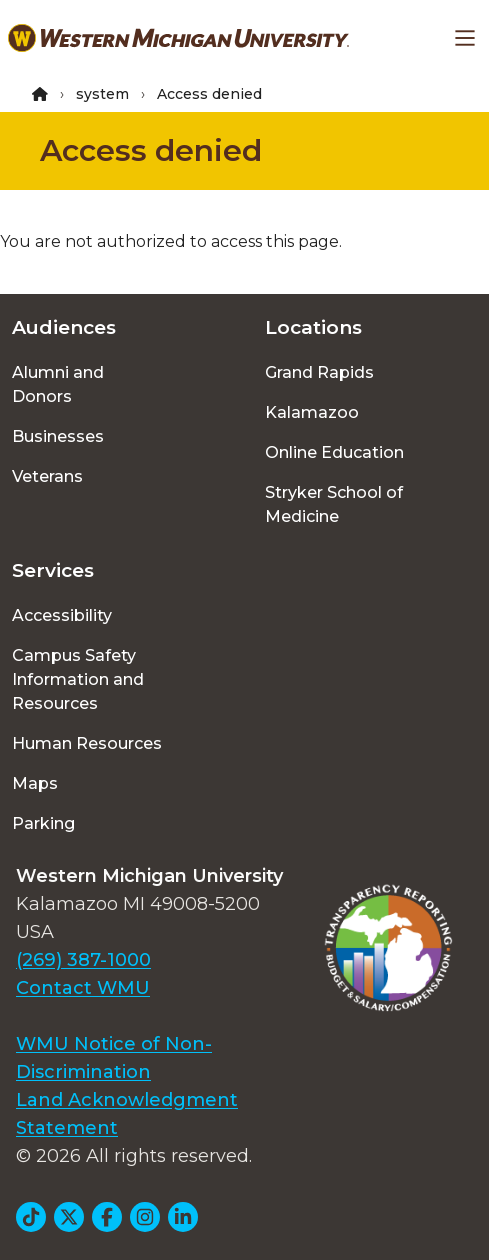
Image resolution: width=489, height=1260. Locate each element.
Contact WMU (83, 988)
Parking (43, 823)
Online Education (334, 452)
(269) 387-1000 (83, 960)
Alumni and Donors (58, 384)
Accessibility (62, 615)
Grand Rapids (319, 372)
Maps (35, 783)
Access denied (151, 150)
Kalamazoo (312, 412)
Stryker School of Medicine (334, 504)
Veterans (47, 476)
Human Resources (87, 743)
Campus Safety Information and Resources (78, 679)
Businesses (58, 436)
